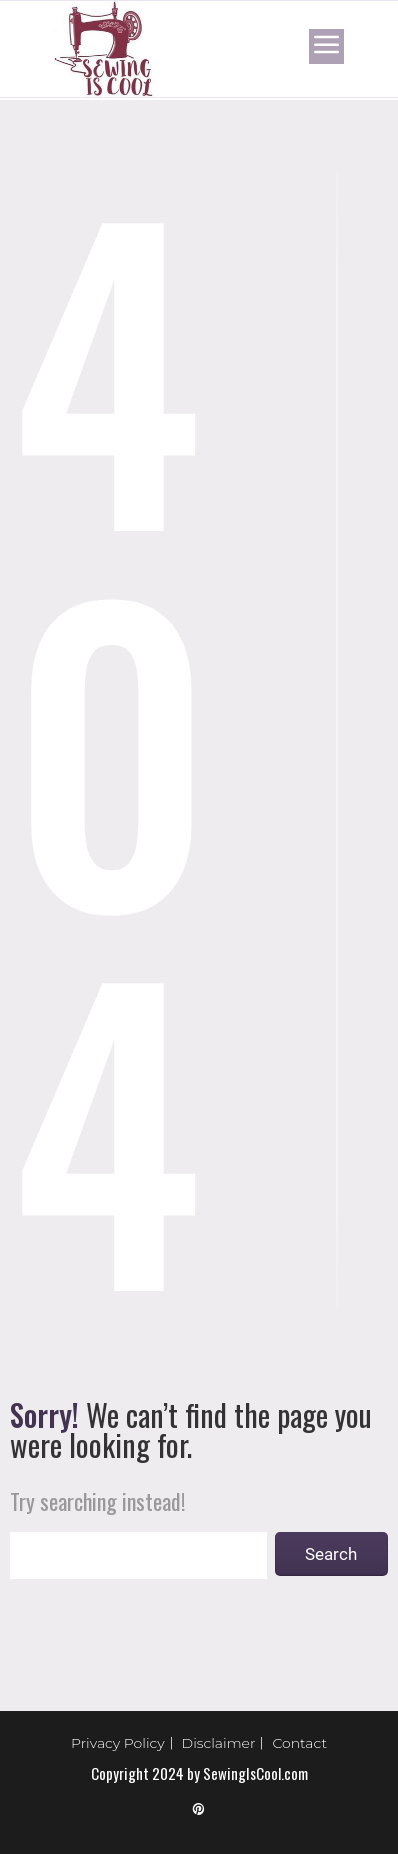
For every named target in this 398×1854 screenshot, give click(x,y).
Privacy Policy (118, 1743)
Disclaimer (219, 1743)
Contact (299, 1743)
